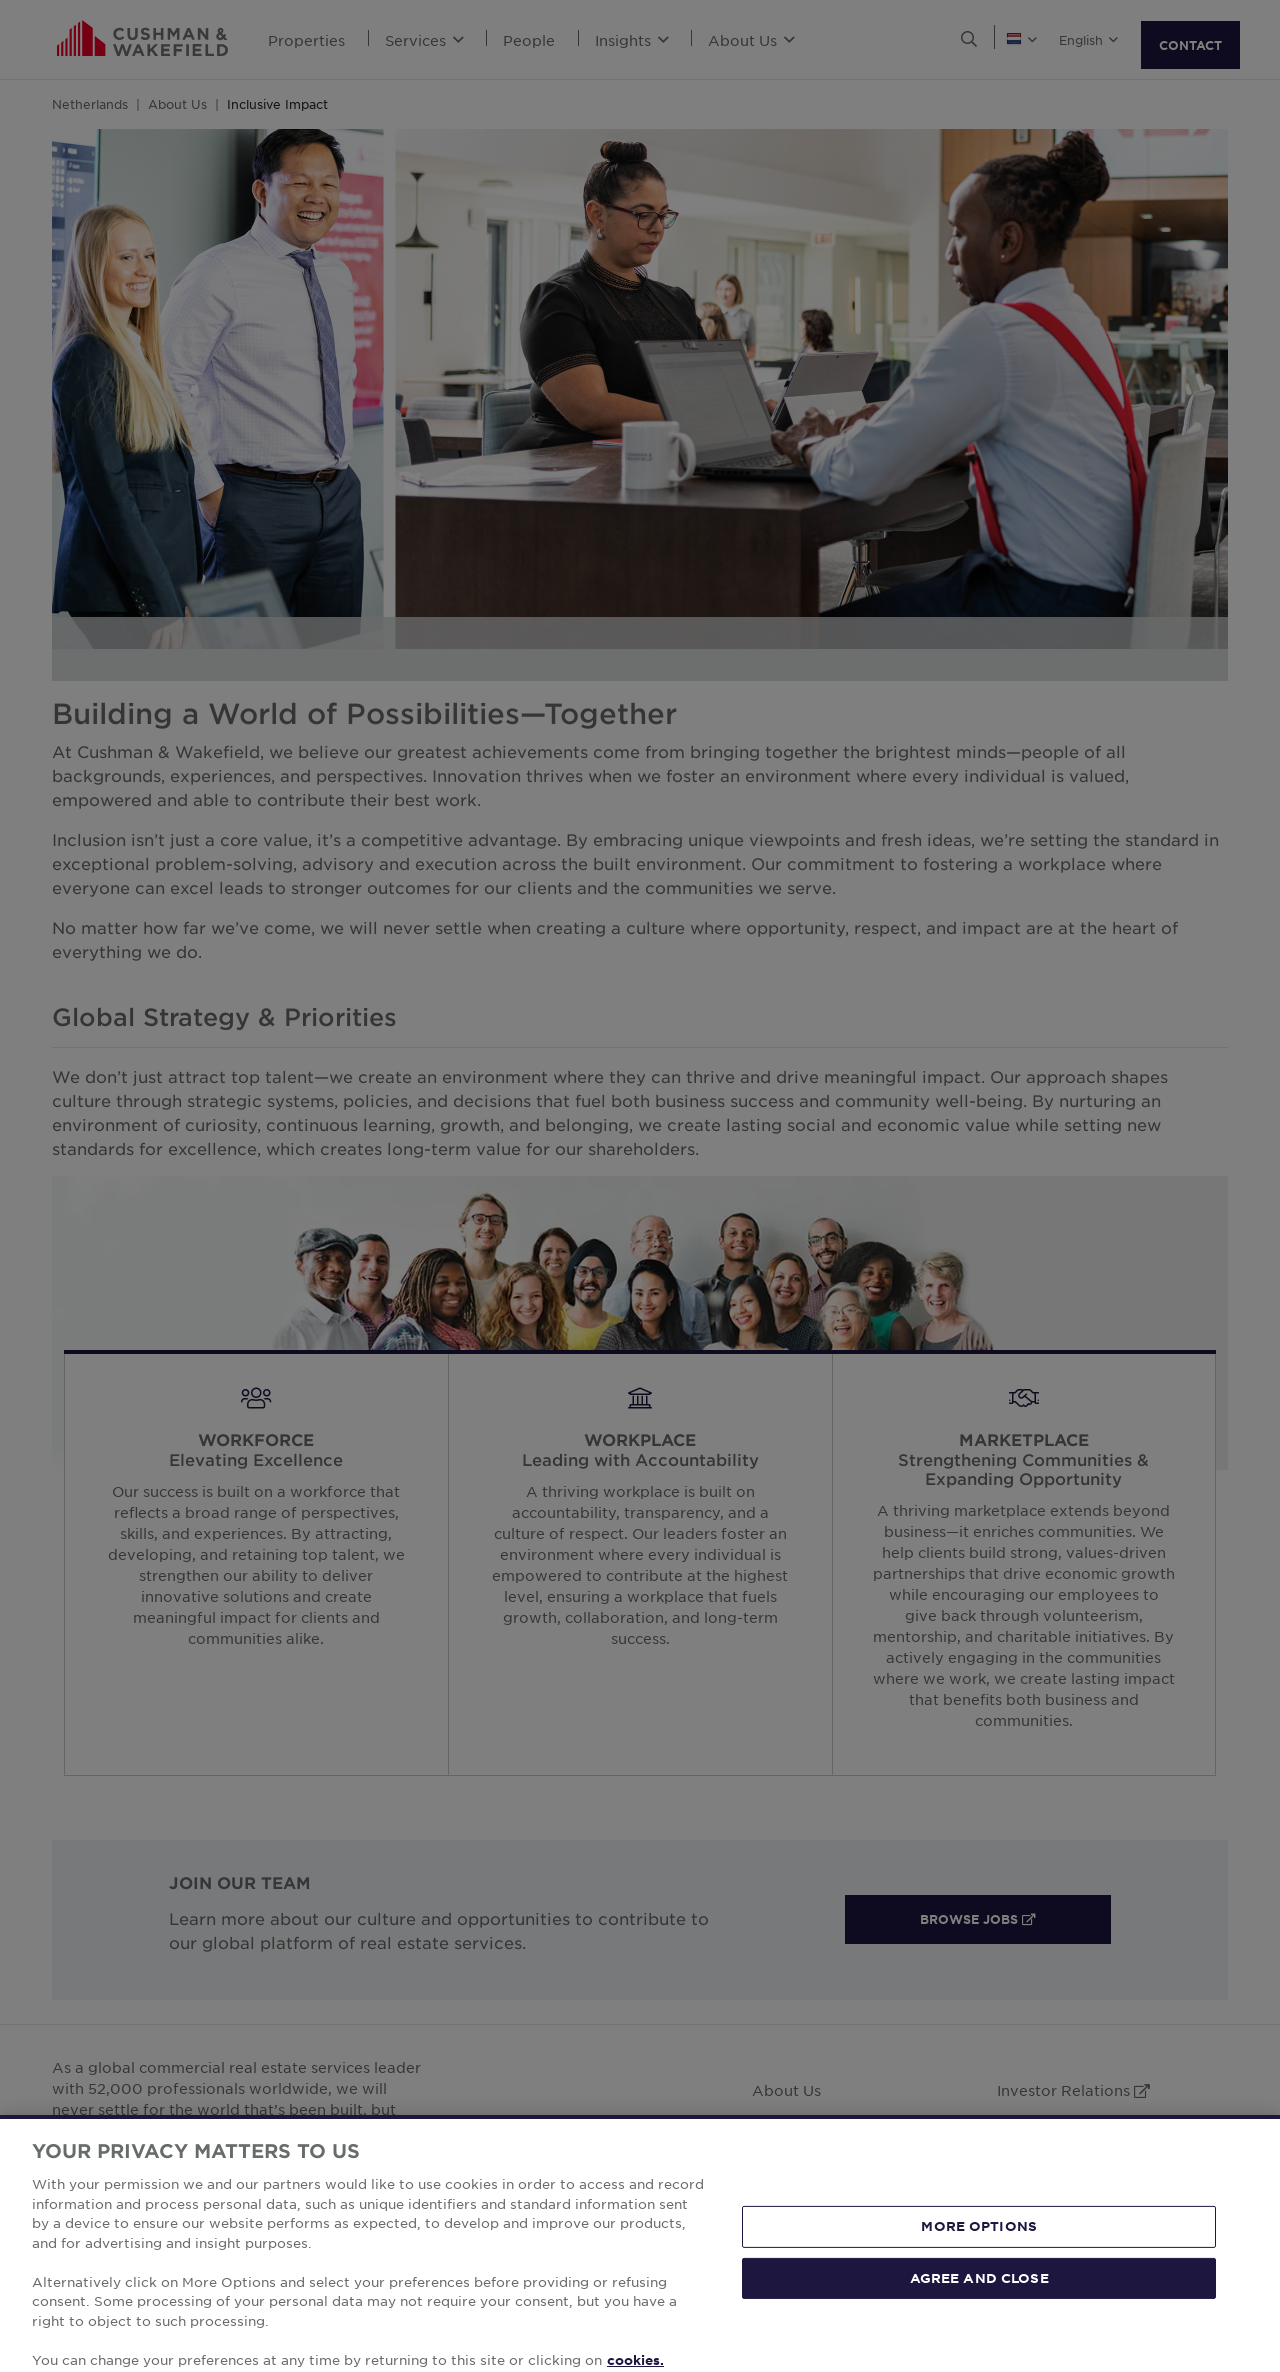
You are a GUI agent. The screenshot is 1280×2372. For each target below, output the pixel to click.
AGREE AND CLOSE (979, 2306)
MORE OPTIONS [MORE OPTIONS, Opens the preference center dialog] (979, 2254)
